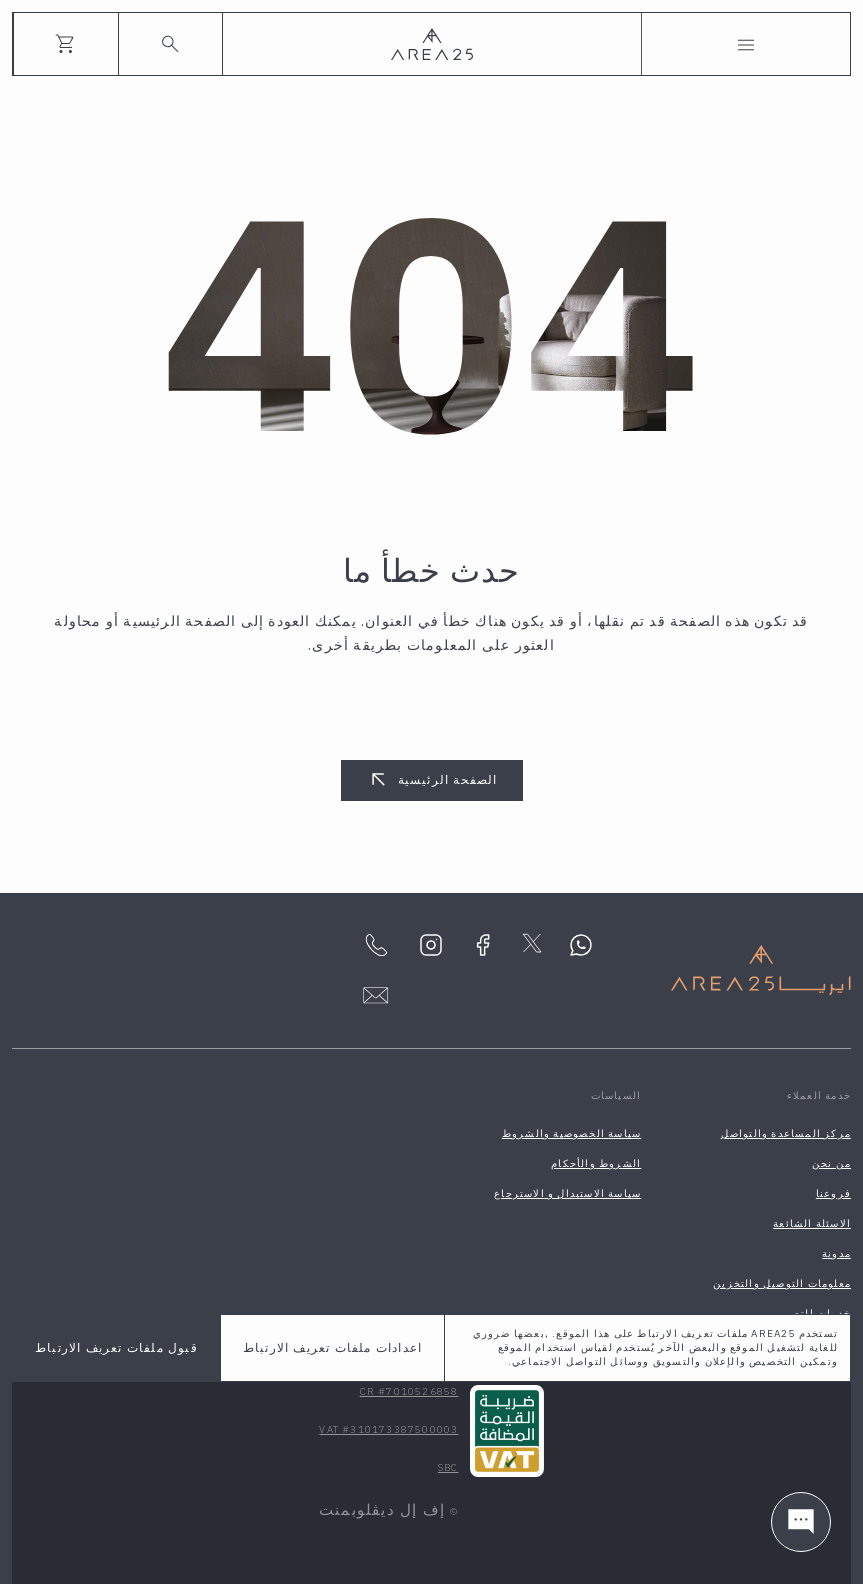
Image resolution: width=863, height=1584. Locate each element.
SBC (448, 1467)
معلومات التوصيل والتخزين (782, 1283)
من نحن (831, 1163)
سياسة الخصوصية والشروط (571, 1133)
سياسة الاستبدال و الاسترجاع (567, 1193)
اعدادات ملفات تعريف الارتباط (332, 1347)
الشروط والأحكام (596, 1163)
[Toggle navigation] (746, 44)
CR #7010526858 (409, 1391)
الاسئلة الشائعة (812, 1223)
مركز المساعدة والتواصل (786, 1133)
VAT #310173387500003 (388, 1429)
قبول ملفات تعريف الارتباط (116, 1347)
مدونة (836, 1253)
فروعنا (833, 1193)
